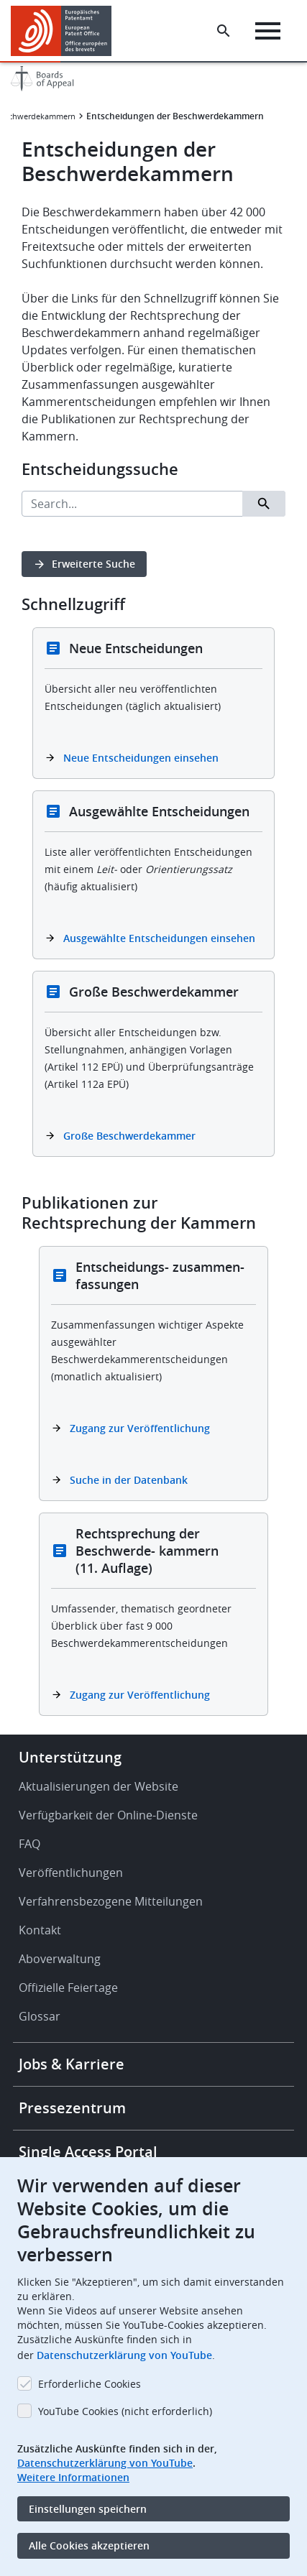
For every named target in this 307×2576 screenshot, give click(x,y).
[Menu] (268, 31)
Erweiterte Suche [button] (93, 564)
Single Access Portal (88, 2151)
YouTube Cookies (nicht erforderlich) (125, 2411)
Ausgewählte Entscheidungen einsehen (159, 938)
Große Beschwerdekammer (129, 1135)
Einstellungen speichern (88, 2509)
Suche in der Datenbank (129, 1480)
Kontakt (40, 1930)
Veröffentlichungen (71, 1872)
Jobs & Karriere (71, 2064)
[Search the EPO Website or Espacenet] (224, 31)
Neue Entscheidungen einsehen (141, 758)
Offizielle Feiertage (68, 1987)
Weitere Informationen (73, 2477)
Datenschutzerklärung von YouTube (124, 2355)
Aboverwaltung (60, 1959)
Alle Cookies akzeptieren (89, 2545)
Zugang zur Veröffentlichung (140, 1428)
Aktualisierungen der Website (98, 1786)
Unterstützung (70, 1757)
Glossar (39, 2016)
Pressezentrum (72, 2108)
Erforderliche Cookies (89, 2384)
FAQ (29, 1844)
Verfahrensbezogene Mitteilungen (111, 1901)
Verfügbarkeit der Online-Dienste (108, 1815)
